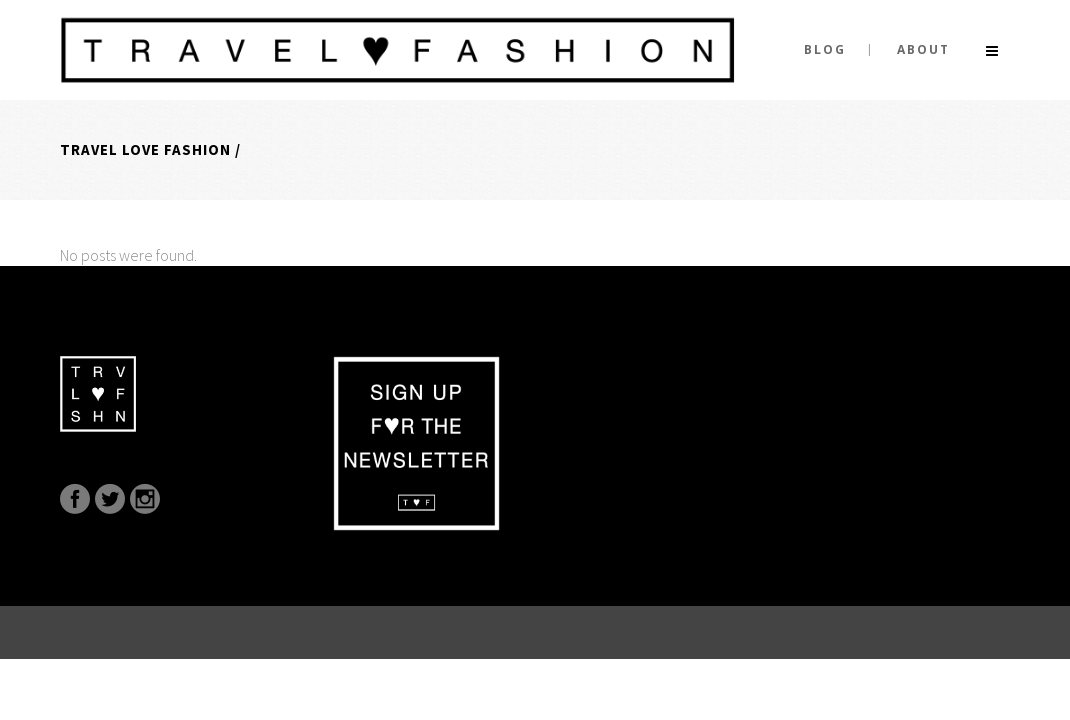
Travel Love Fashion (145, 149)
